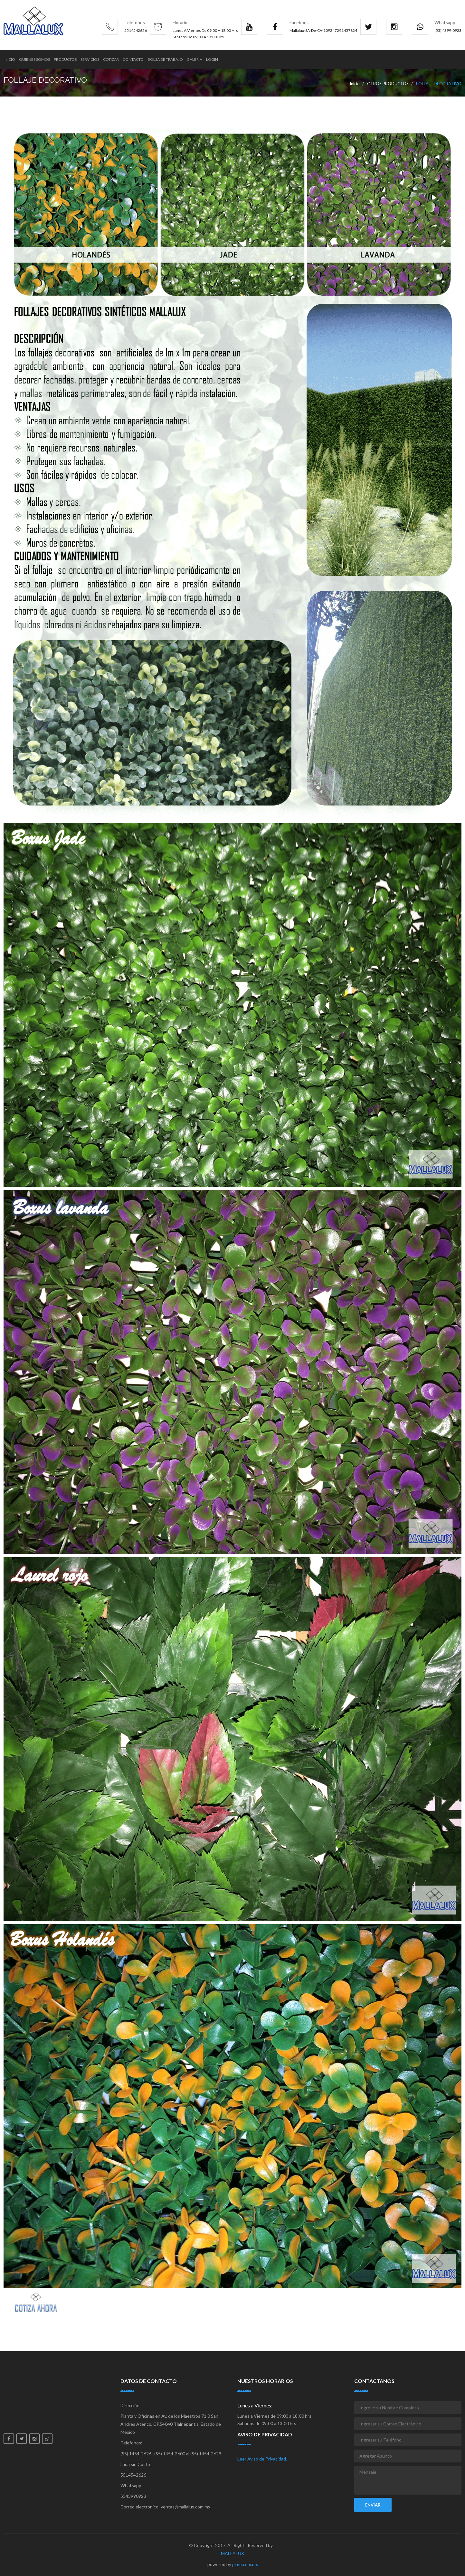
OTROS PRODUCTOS (388, 83)
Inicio (9, 59)
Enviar (373, 2504)
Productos (65, 59)
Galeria (194, 59)
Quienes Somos (34, 59)
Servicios (90, 59)
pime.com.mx (245, 2564)
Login (212, 59)
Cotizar (111, 59)
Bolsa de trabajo (165, 59)
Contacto (133, 59)
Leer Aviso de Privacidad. (262, 2458)
